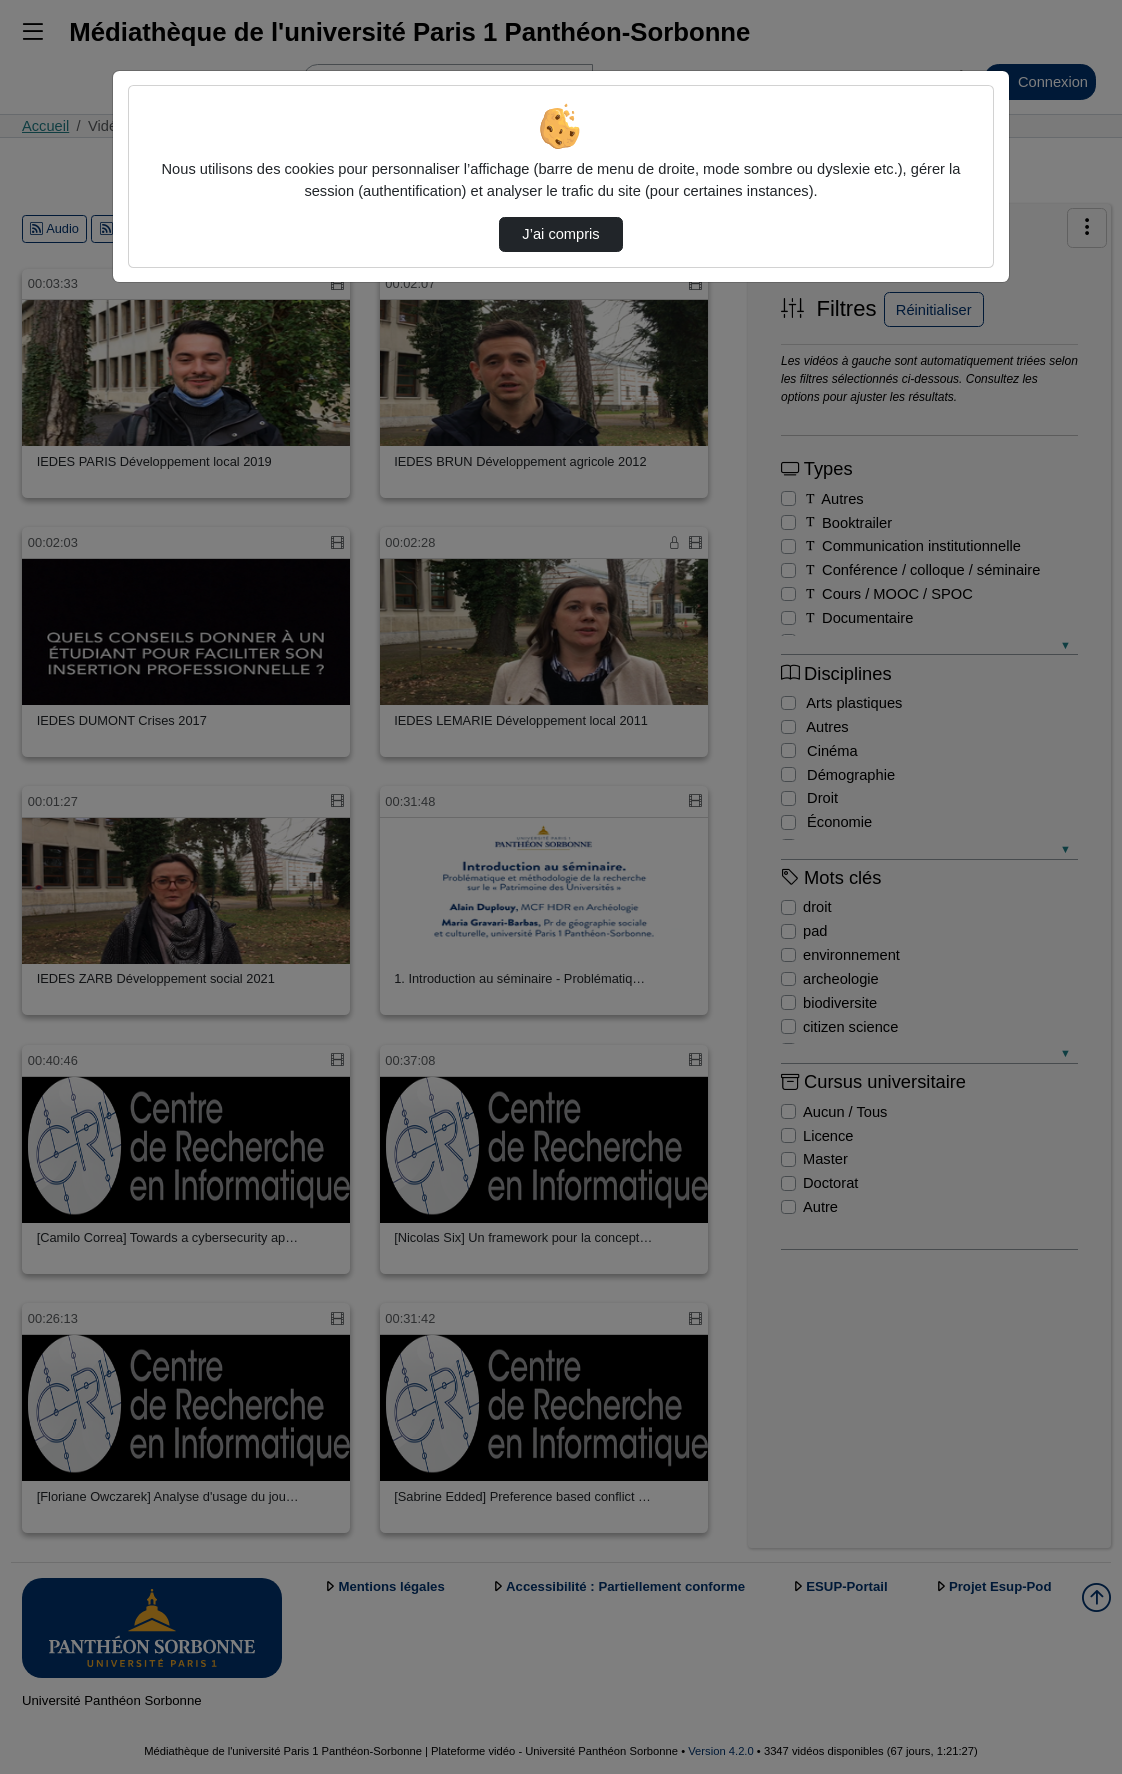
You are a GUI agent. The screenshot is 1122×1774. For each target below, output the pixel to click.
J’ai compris (560, 234)
